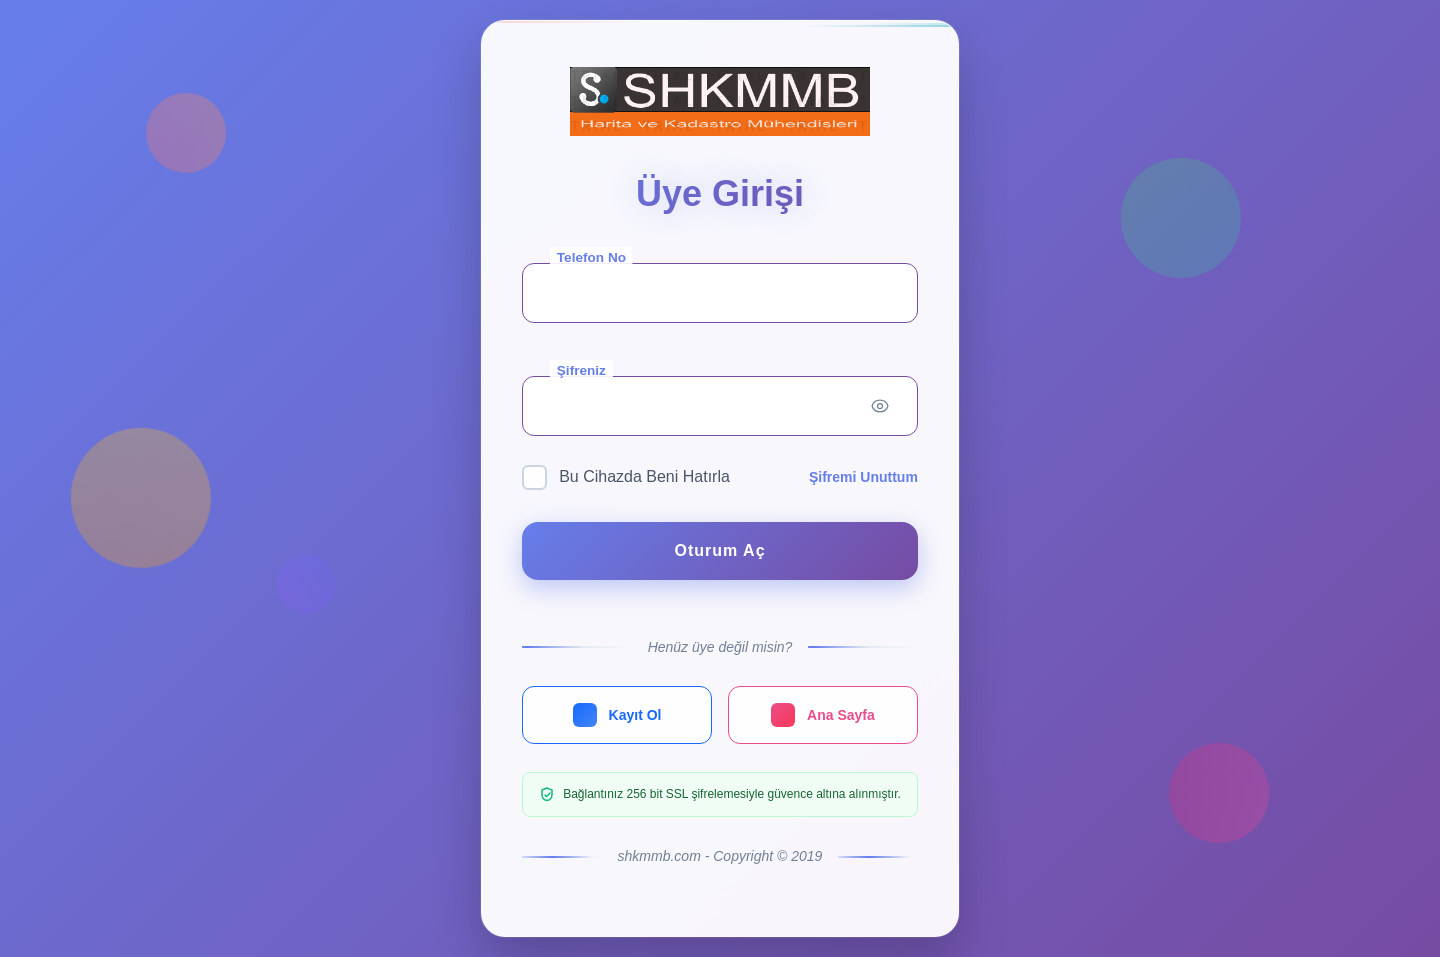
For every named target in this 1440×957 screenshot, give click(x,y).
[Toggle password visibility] (880, 406)
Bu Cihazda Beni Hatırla (626, 477)
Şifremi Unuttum (863, 477)
